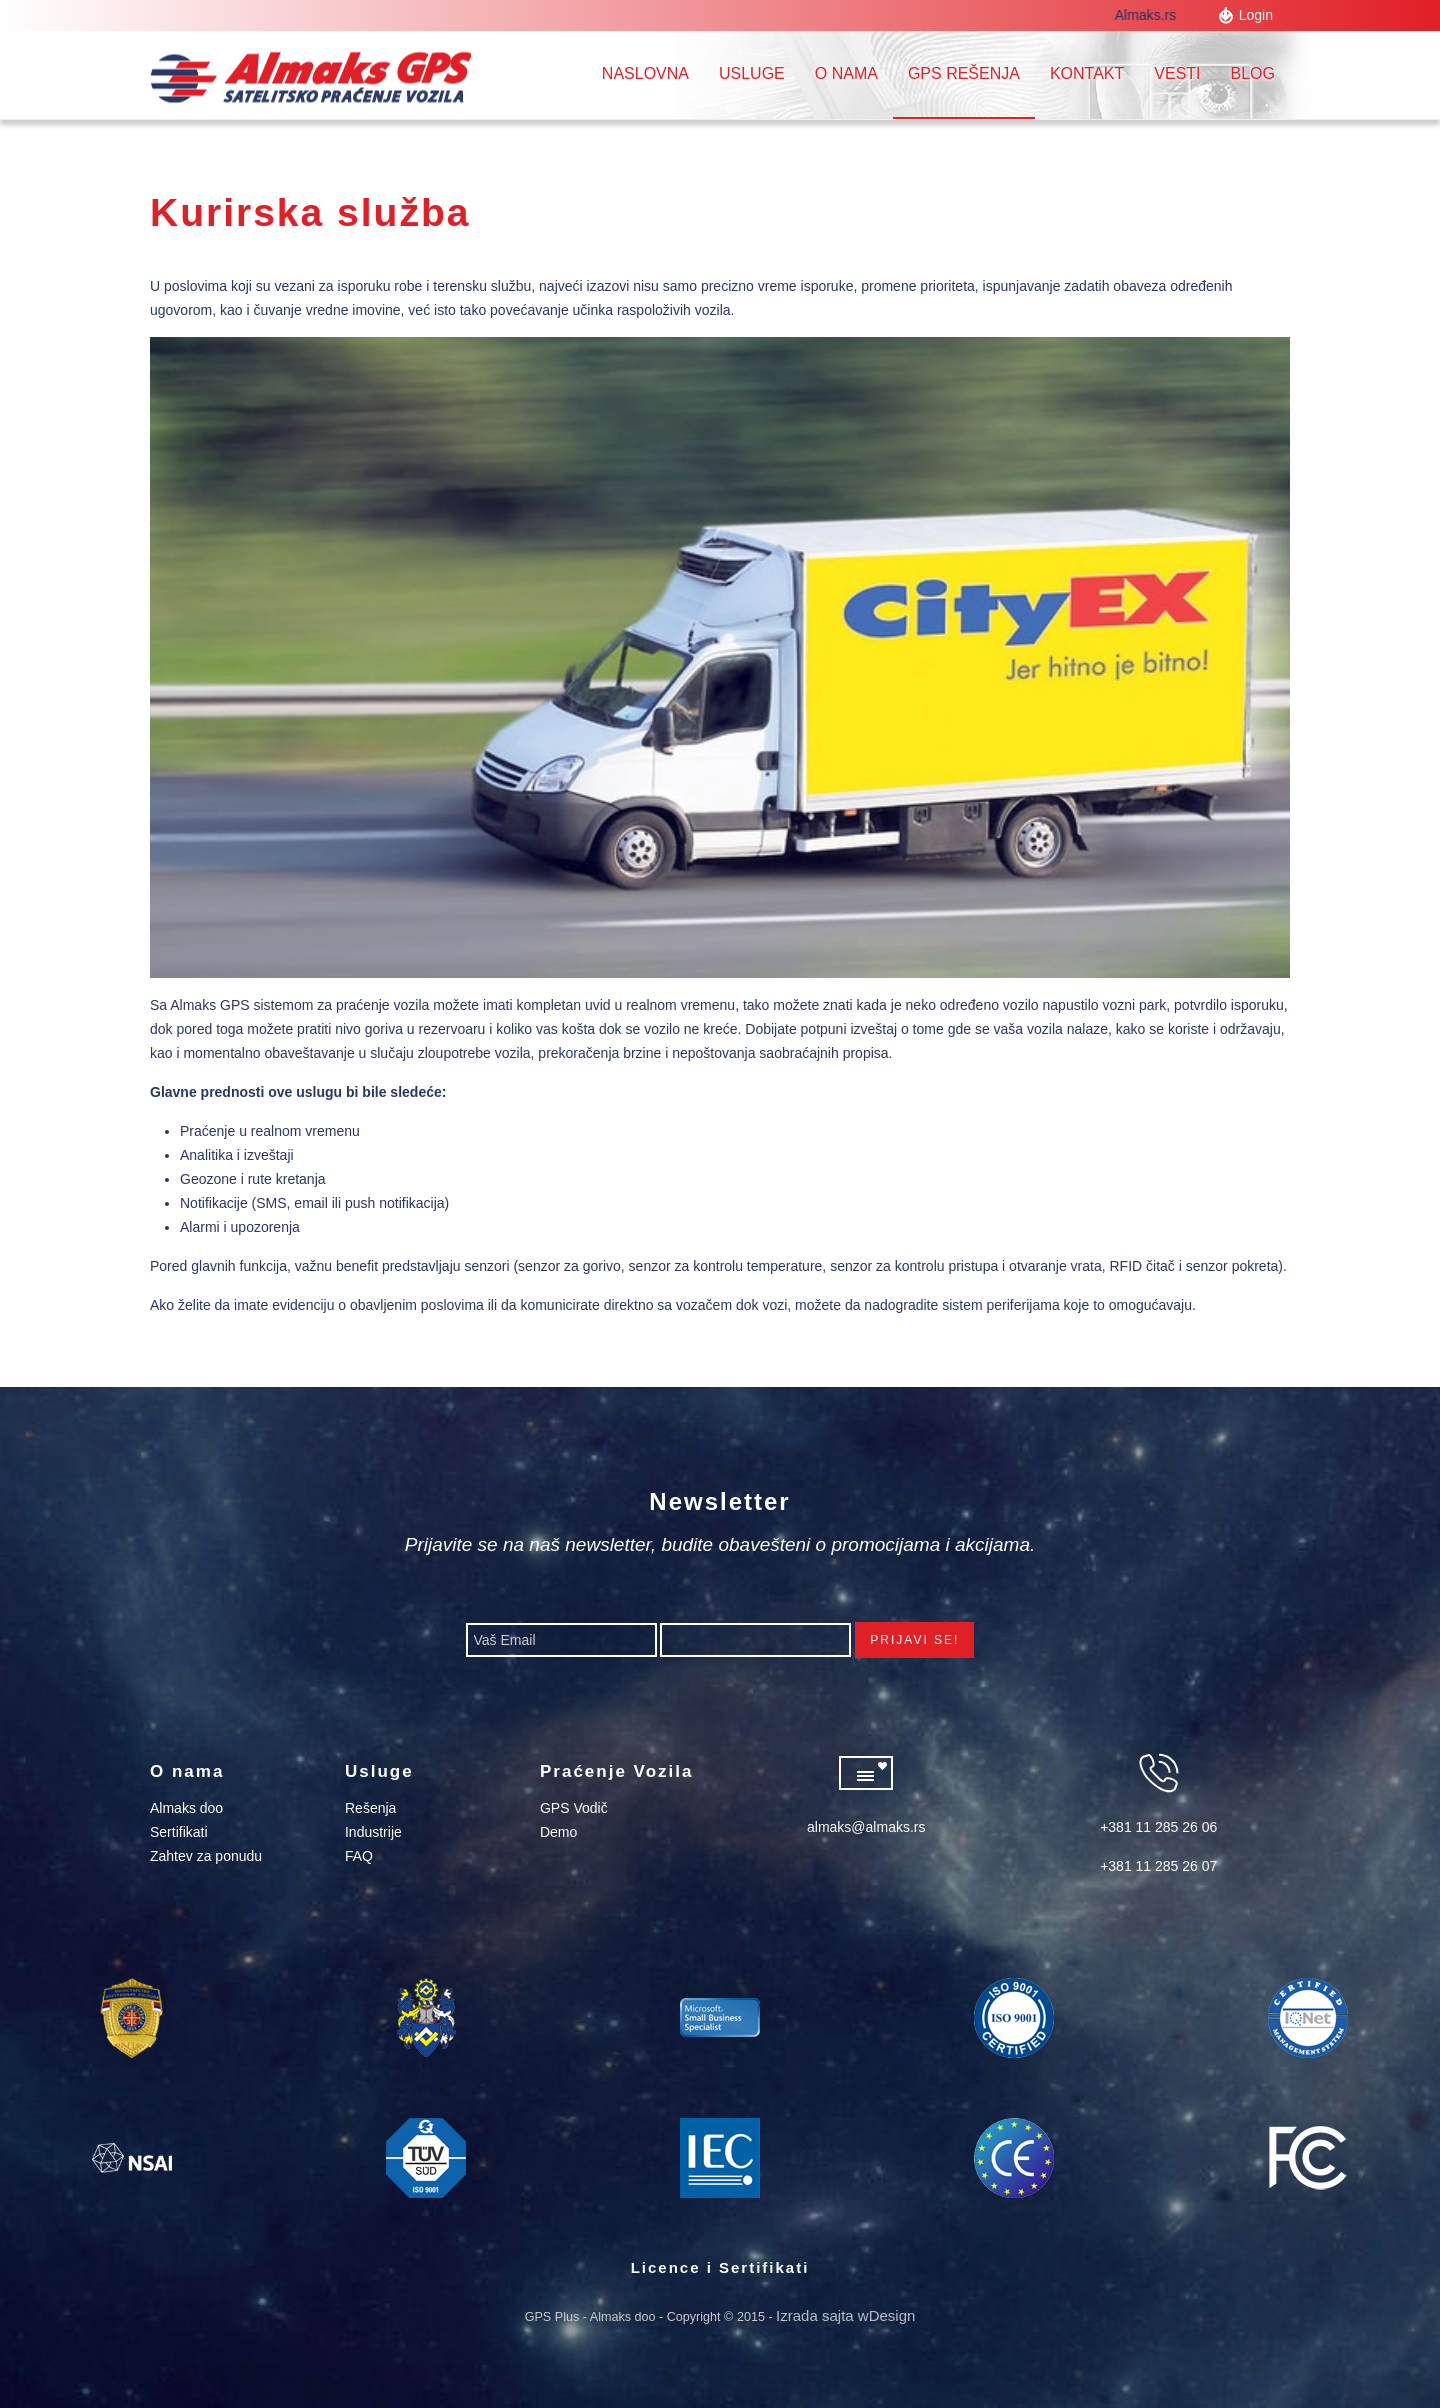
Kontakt (1087, 73)
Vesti (1177, 73)
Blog (1253, 73)
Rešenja (370, 1808)
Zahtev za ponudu (206, 1856)
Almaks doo (186, 1808)
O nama (846, 73)
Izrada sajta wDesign (845, 2315)
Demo (558, 1832)
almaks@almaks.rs (866, 1827)
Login (1256, 15)
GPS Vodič (574, 1808)
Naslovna (645, 73)
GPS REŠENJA (964, 73)
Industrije (373, 1832)
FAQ (359, 1856)
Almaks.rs (1152, 15)
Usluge (752, 73)
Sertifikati (179, 1832)
